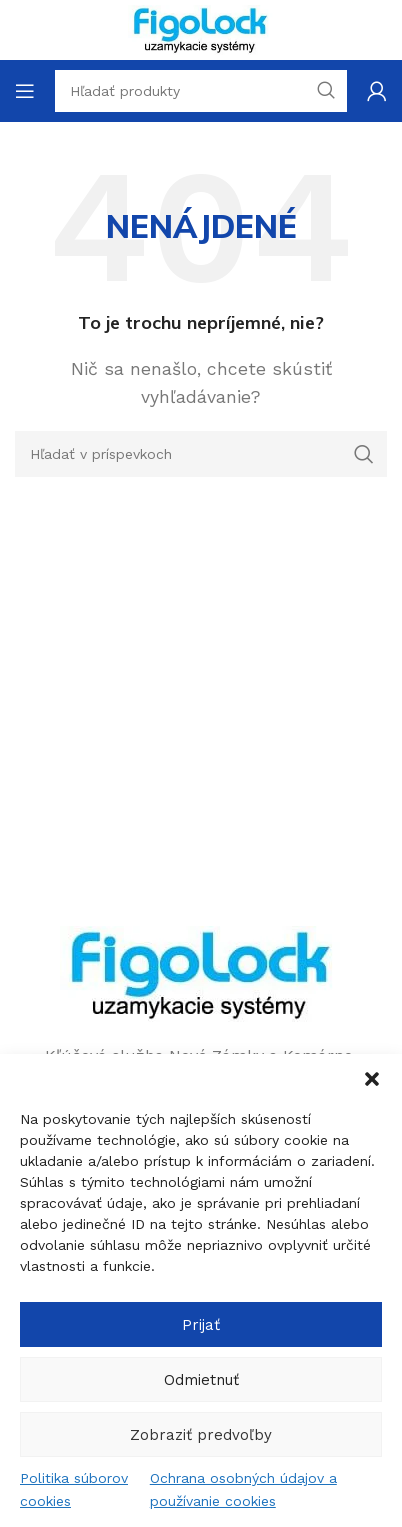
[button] (372, 1079)
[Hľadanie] (201, 454)
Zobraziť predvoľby (201, 1435)
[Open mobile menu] (25, 91)
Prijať (201, 1325)
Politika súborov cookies (74, 1489)
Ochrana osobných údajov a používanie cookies (243, 1489)
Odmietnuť (201, 1380)
